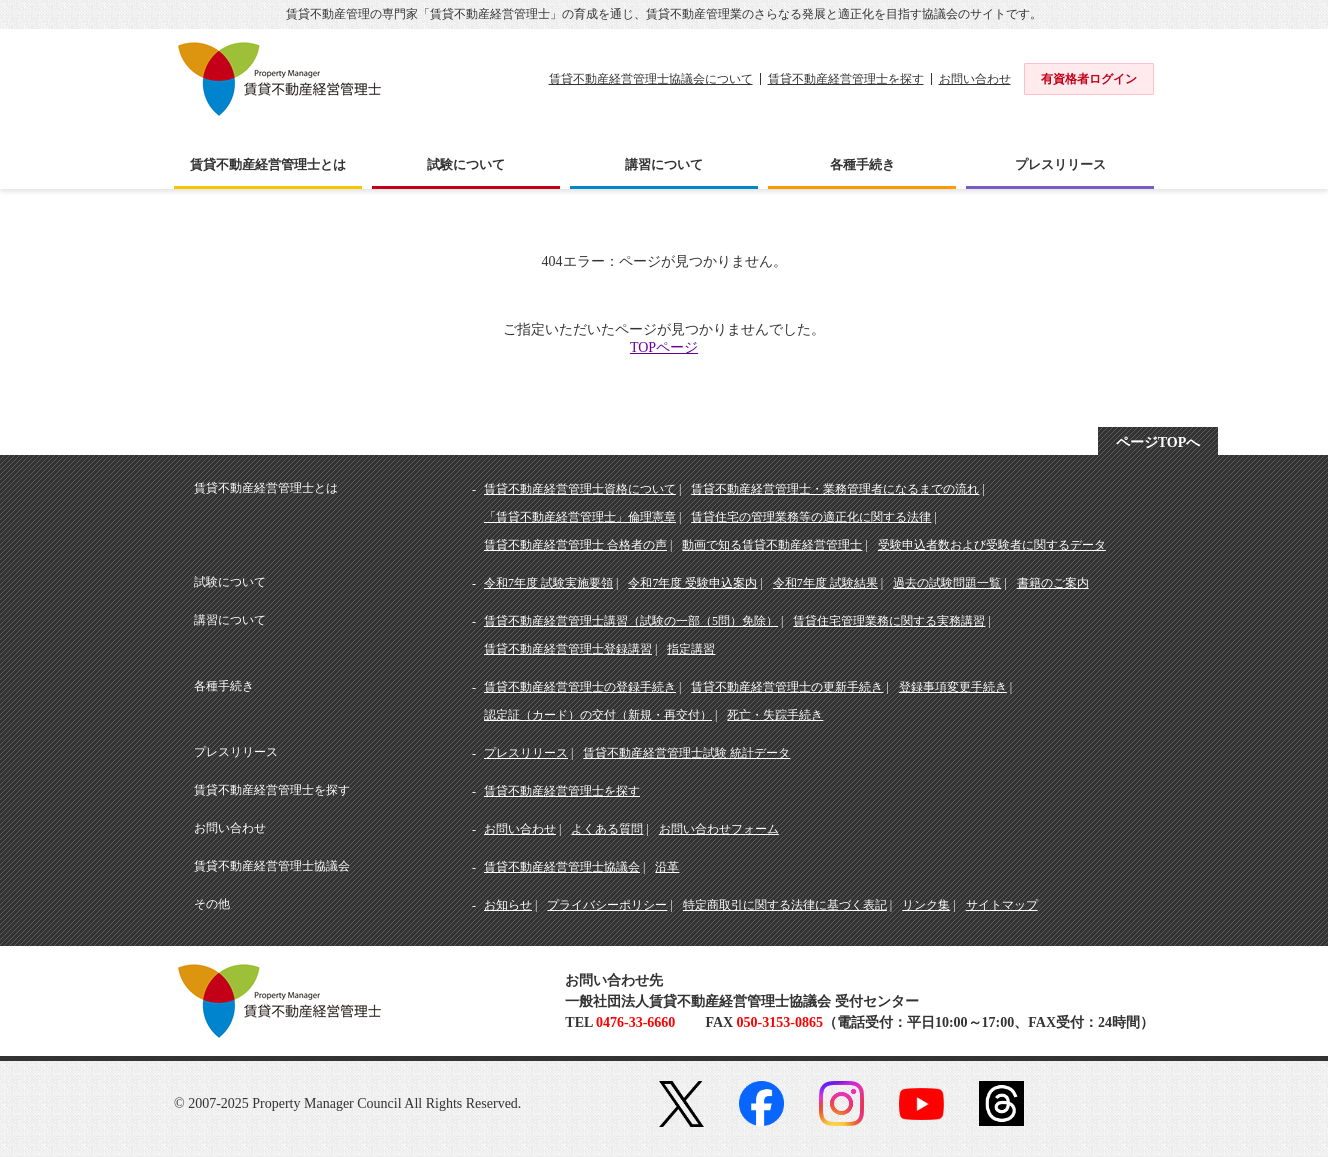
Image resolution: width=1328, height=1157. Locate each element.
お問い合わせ (975, 79)
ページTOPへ (1158, 442)
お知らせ (508, 905)
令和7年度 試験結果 (825, 583)
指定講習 (691, 649)
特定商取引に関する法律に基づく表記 (785, 905)
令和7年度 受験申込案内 (692, 583)
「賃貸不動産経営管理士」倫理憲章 (580, 517)
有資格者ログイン (1089, 79)
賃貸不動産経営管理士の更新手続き (787, 687)
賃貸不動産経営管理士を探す (846, 79)
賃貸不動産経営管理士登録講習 (568, 649)
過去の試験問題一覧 (947, 583)
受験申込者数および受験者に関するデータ (992, 545)
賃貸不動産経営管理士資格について (580, 489)
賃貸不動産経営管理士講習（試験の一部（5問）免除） (631, 621)
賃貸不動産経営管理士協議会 (562, 867)
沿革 (667, 867)
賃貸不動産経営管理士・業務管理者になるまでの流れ (835, 489)
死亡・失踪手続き (775, 715)
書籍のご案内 (1053, 583)
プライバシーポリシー (607, 905)
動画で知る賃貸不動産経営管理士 (772, 545)
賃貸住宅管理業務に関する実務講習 (889, 621)
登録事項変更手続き (953, 687)
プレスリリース (526, 753)
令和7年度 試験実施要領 (548, 583)
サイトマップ (1002, 905)
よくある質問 (607, 829)
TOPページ (664, 347)
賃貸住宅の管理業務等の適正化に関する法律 (811, 517)
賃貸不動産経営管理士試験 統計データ (686, 753)
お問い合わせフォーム (719, 829)
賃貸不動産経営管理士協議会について (651, 79)
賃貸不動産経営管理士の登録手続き (580, 687)
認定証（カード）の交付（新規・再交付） (598, 715)
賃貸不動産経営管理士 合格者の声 (575, 545)
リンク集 (926, 905)
